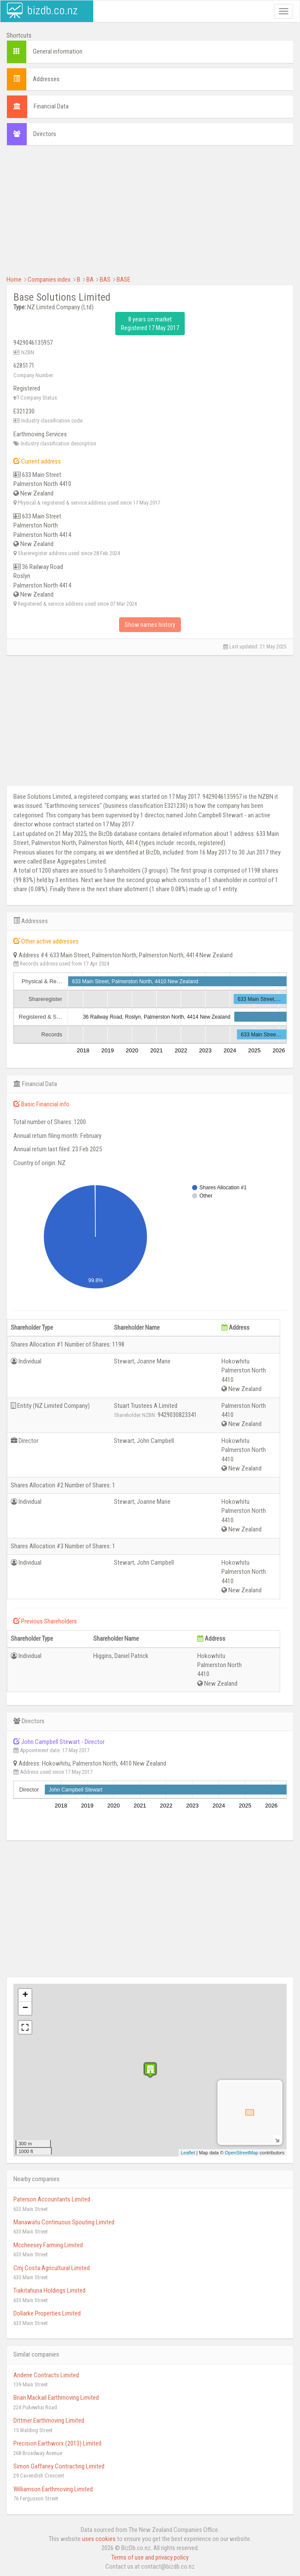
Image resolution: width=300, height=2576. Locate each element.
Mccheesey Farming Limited (48, 2245)
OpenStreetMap (242, 2152)
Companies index (49, 279)
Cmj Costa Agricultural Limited (51, 2268)
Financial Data (51, 106)
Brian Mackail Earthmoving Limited (56, 2397)
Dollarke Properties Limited (47, 2313)
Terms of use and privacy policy (150, 2557)
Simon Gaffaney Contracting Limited (58, 2466)
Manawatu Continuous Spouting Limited (63, 2222)
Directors (44, 134)
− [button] (25, 2008)
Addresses (46, 79)
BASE (123, 279)
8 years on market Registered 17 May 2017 (150, 323)
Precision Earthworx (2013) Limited (57, 2443)
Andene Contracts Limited (46, 2375)
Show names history (150, 624)
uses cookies (99, 2539)
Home (14, 279)
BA (90, 279)
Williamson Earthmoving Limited (53, 2489)
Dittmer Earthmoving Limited (48, 2420)
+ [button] (25, 1995)
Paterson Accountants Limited (51, 2199)
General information (57, 51)
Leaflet (188, 2152)
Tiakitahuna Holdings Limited (49, 2290)
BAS (105, 279)
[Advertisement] (150, 214)
